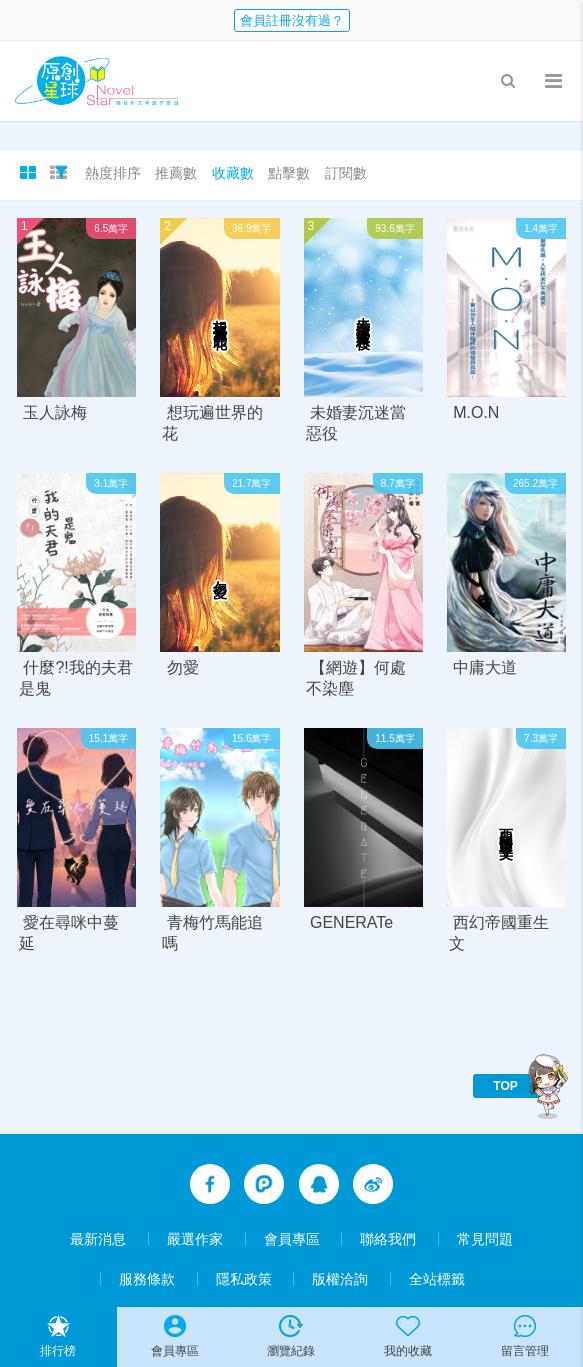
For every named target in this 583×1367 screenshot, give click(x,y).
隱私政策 (244, 1279)
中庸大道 (485, 667)
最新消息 (98, 1239)
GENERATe (351, 922)
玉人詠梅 (55, 412)
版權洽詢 (340, 1279)
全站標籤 (437, 1279)
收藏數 (233, 173)
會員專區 (292, 1239)
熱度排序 (113, 173)
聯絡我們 (388, 1239)
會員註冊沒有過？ (292, 20)
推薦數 (176, 173)
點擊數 (289, 173)
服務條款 (147, 1279)
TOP (505, 1086)
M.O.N (476, 412)
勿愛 (183, 667)
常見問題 (485, 1239)
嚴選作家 (195, 1239)
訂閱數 (346, 173)
